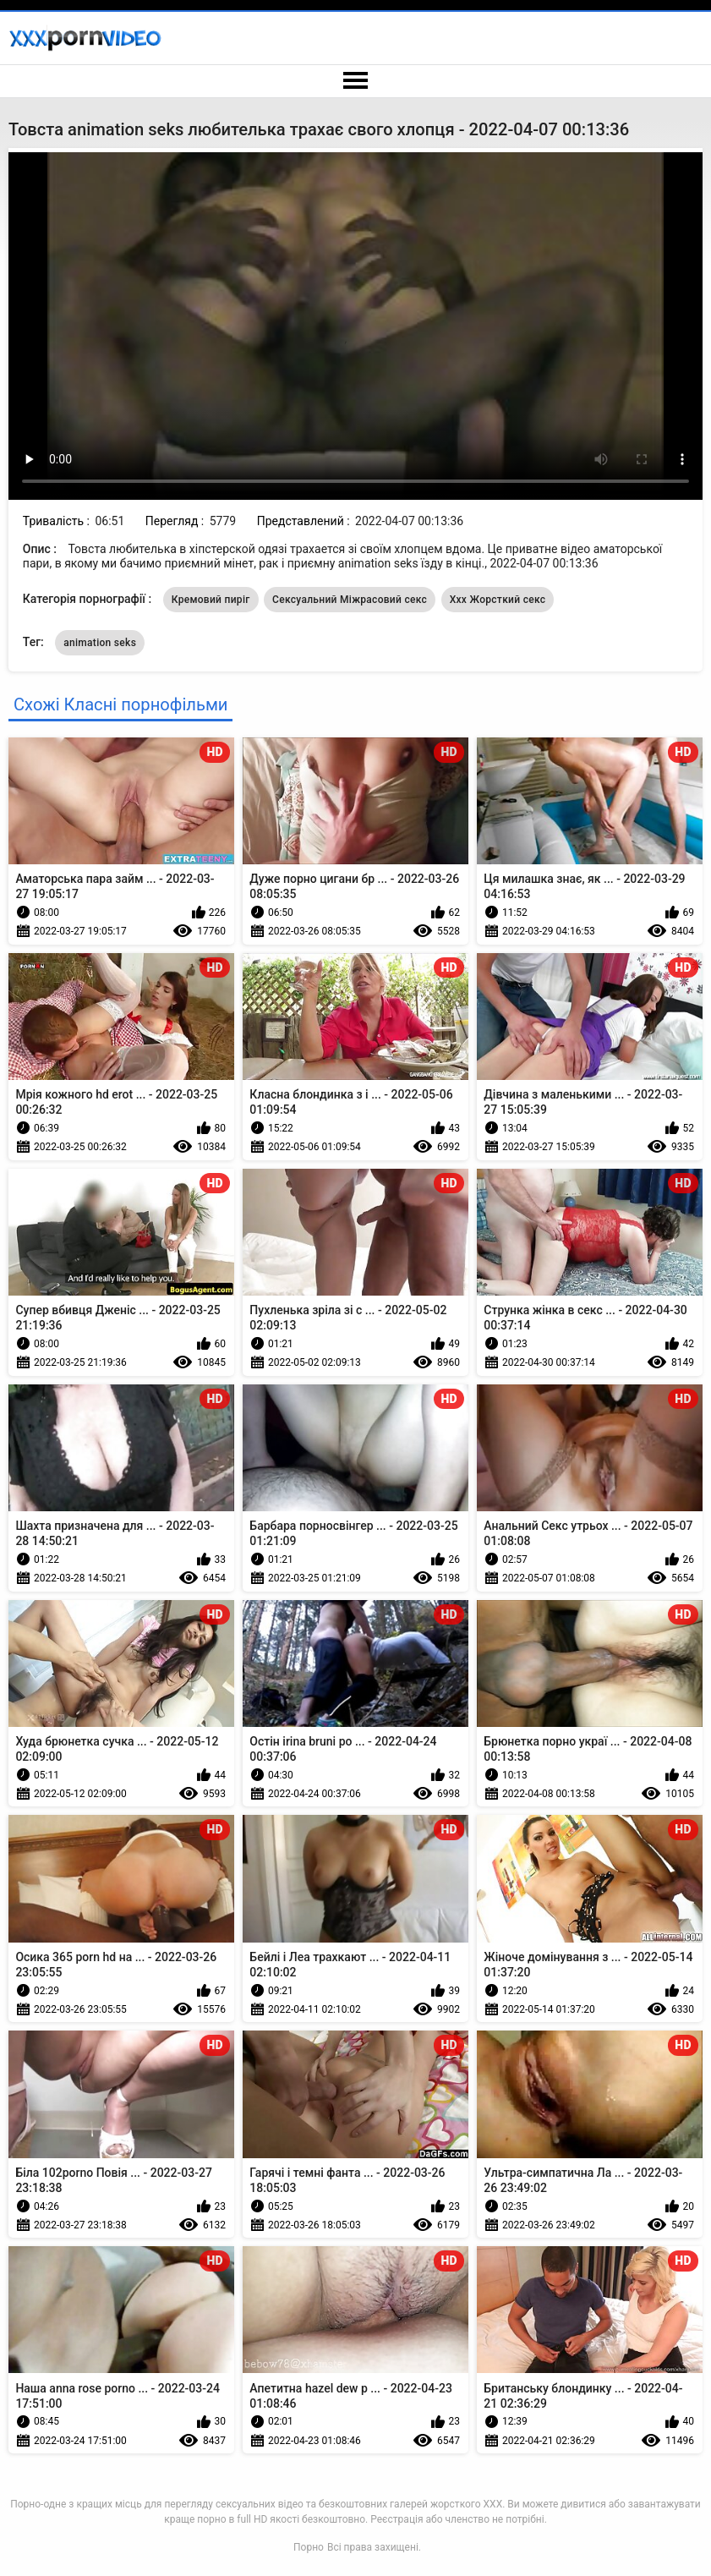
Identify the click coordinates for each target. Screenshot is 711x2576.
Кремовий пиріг (211, 600)
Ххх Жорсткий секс (498, 600)
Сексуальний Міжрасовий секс (349, 600)
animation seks (99, 643)
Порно (308, 2547)
